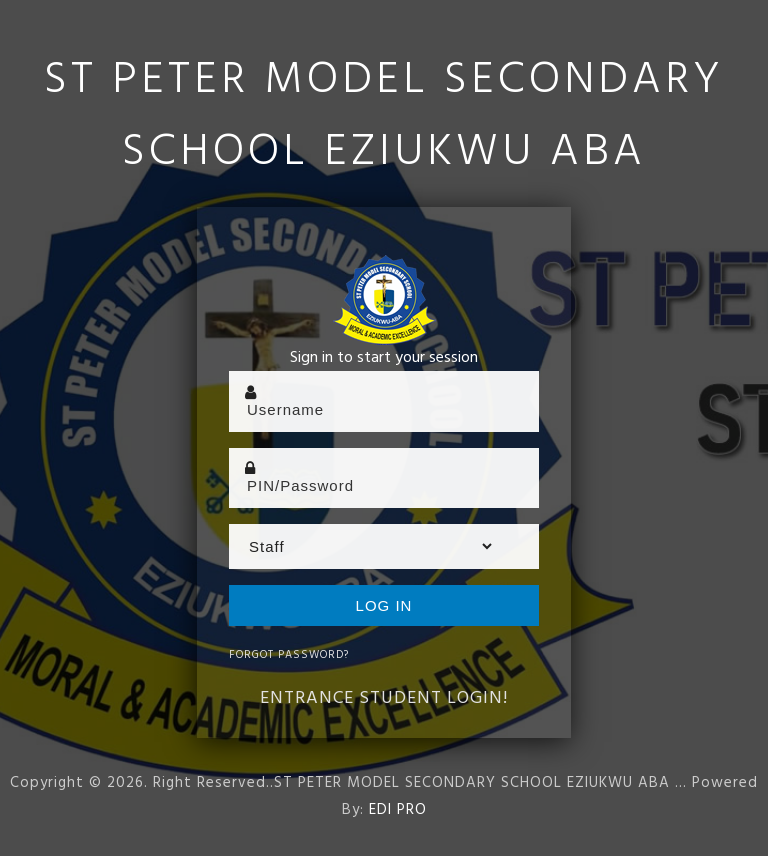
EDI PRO (398, 810)
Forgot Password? (289, 655)
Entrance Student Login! (384, 698)
